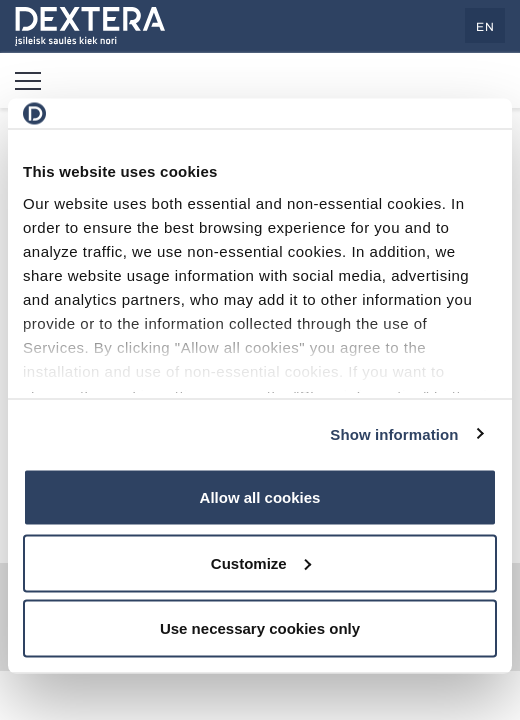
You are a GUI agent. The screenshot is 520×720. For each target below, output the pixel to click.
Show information (394, 433)
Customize (261, 562)
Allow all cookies (260, 497)
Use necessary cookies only (260, 628)
